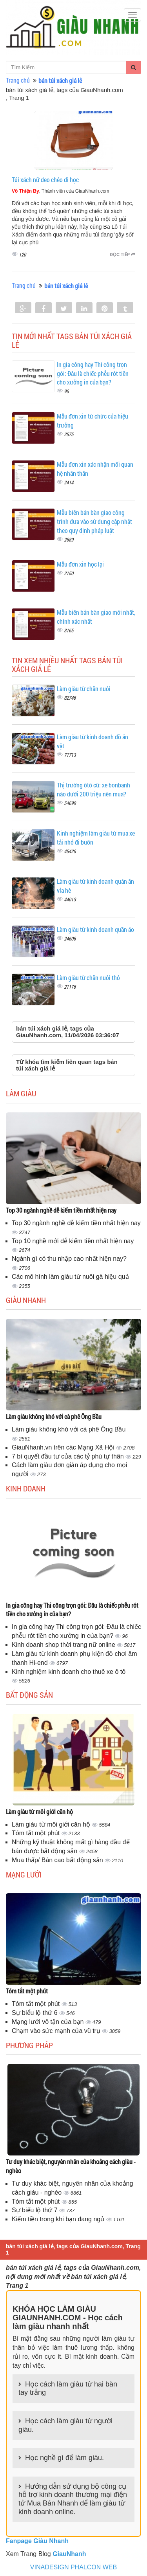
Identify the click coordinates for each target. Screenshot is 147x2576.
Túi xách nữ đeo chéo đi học (45, 179)
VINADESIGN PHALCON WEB (73, 2567)
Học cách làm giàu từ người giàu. (65, 2425)
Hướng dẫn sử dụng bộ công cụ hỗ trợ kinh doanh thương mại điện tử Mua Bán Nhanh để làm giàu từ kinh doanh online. (72, 2499)
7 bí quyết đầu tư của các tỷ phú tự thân (68, 1456)
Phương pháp (29, 2045)
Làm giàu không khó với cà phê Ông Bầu (54, 1416)
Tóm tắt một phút (37, 1833)
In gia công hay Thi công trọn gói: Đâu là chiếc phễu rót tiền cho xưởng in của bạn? (93, 373)
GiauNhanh (69, 2554)
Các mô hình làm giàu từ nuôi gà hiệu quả (70, 1276)
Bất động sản (29, 1695)
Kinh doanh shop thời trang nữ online (64, 1644)
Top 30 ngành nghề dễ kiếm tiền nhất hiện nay (61, 1210)
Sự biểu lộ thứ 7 (35, 2210)
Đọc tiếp (122, 254)
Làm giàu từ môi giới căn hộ (39, 1811)
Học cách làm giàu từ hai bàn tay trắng (67, 2388)
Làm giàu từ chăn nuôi (84, 688)
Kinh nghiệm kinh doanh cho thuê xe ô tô (68, 1671)
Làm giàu (21, 1093)
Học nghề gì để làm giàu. (64, 2458)
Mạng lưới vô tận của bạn (48, 2021)
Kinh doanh (25, 1488)
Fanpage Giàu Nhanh (37, 2541)
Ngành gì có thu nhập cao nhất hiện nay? (69, 1258)
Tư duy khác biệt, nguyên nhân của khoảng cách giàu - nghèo (71, 2166)
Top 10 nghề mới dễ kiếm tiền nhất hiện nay (73, 1241)
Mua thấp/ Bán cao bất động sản (58, 1860)
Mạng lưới (24, 1874)
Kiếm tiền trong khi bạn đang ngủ (59, 2219)
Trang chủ (18, 80)
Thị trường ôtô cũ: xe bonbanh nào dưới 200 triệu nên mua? (93, 789)
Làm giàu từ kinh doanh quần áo (95, 929)
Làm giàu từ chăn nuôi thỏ (88, 977)
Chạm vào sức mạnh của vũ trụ (57, 2030)
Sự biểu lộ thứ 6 (35, 2012)
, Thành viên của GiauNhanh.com (60, 191)
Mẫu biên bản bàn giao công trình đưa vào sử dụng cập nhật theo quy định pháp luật (94, 521)
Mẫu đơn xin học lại (80, 564)
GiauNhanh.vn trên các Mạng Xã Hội (64, 1447)
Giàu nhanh (26, 1300)
